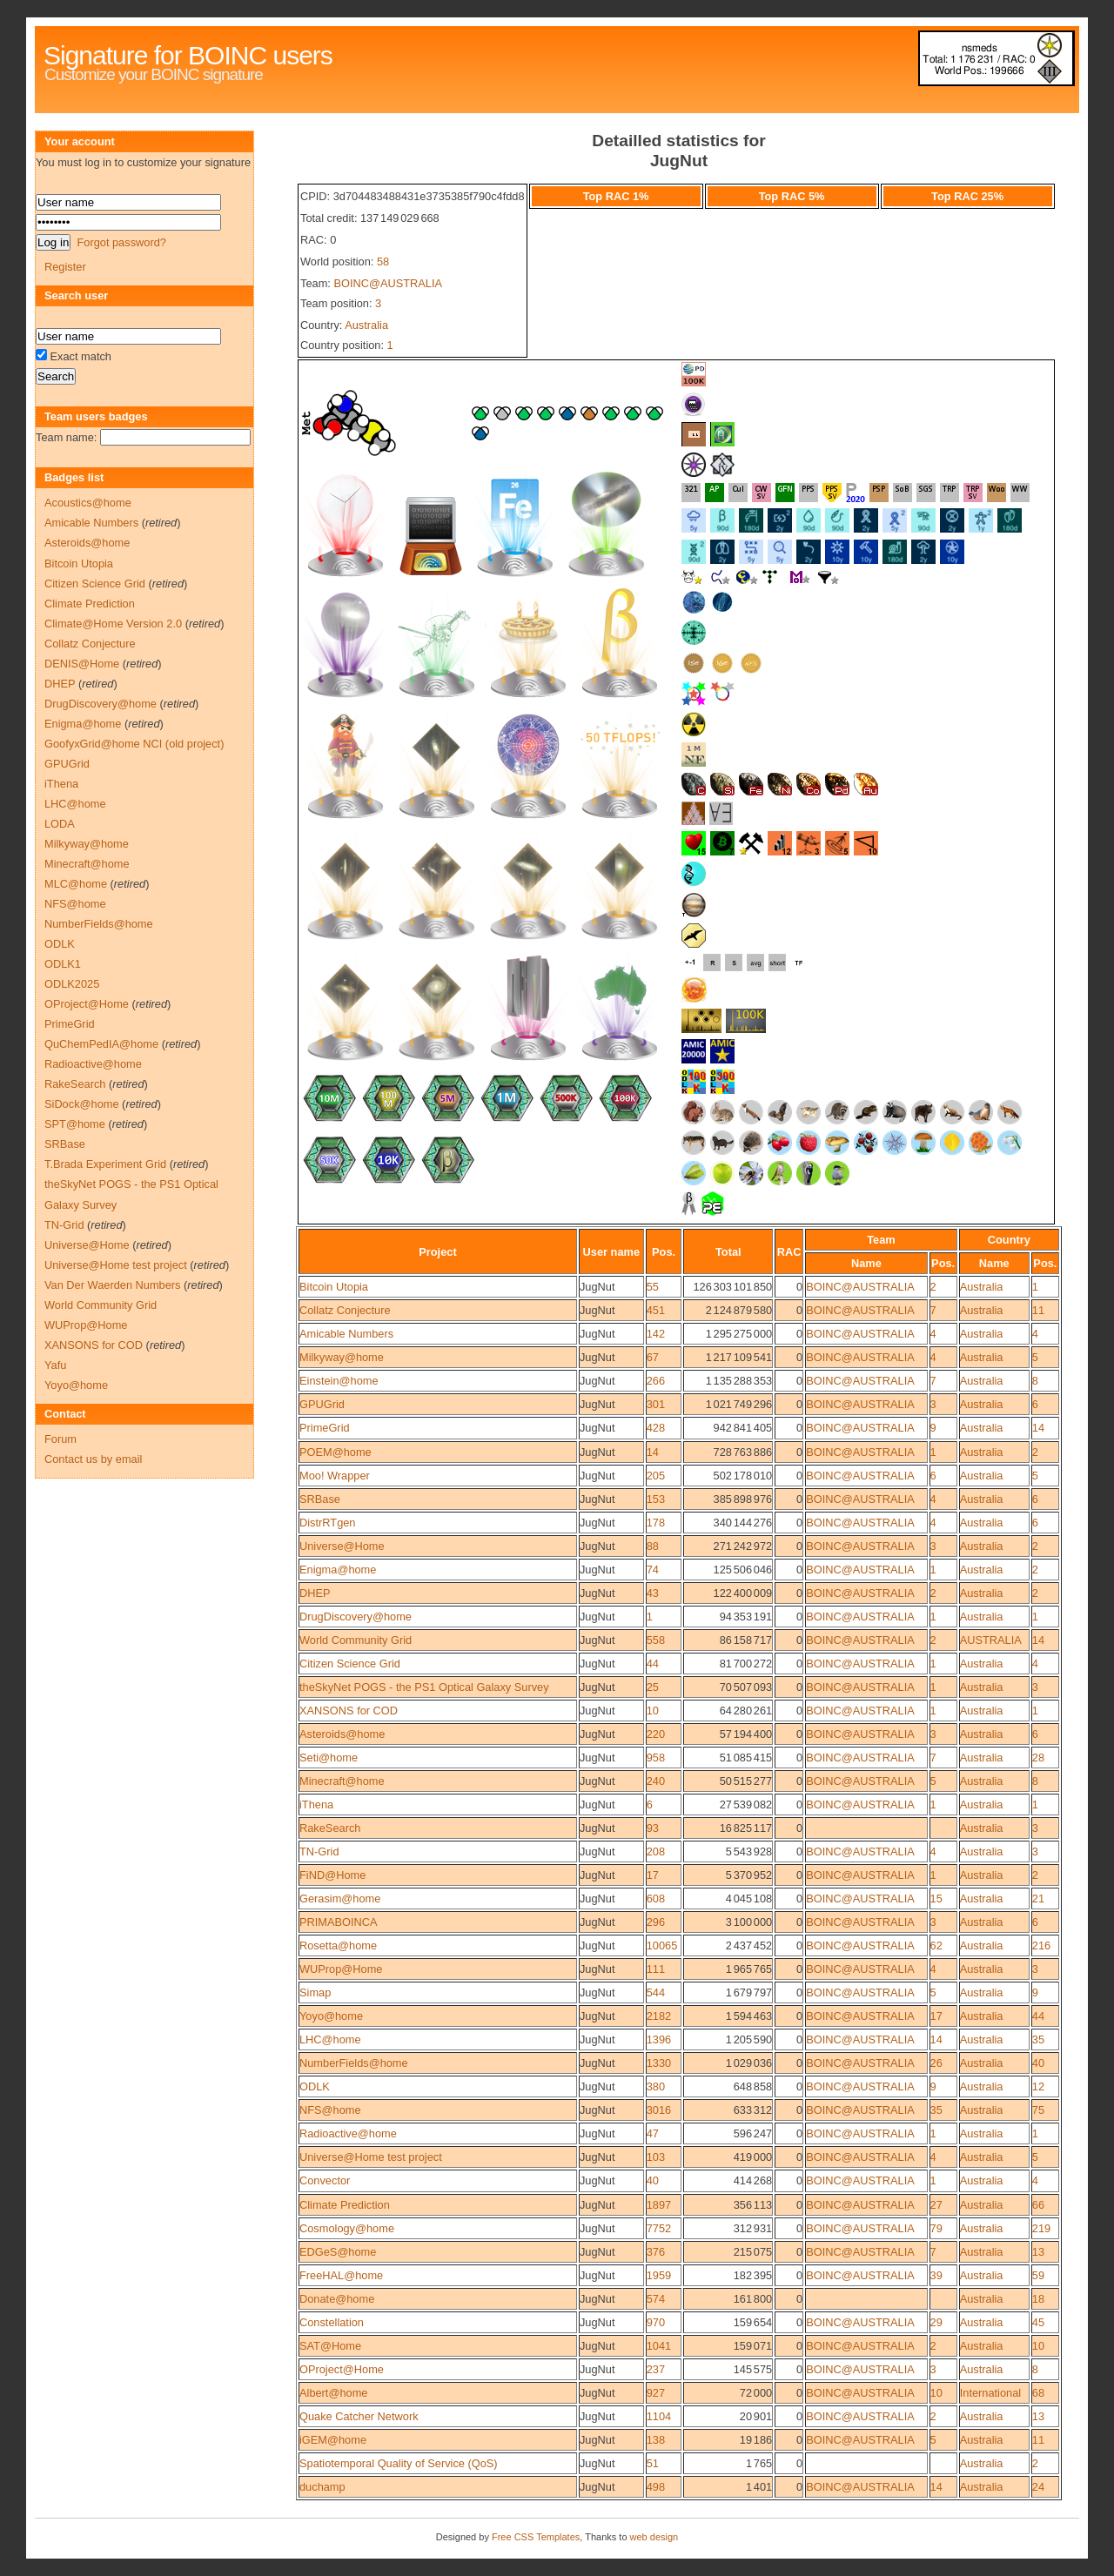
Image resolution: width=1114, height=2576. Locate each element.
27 (936, 2204)
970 (656, 2322)
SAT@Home (330, 2345)
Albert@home (333, 2392)
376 (656, 2251)
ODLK (314, 2086)
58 (383, 261)
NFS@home (330, 2109)
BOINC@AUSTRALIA (387, 283)
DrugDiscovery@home (355, 1616)
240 (656, 1781)
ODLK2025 (71, 983)
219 (1041, 2228)
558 (656, 1640)
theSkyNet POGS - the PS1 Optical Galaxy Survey (424, 1687)
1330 (659, 2063)
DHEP (315, 1593)
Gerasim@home (339, 1898)
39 (936, 2275)
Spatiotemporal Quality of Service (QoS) (398, 2463)
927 (656, 2392)
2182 (659, 2016)
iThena (316, 1804)
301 (656, 1404)
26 (936, 2063)
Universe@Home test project (370, 2156)
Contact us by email (93, 1459)
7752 (659, 2228)
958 (656, 1757)
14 (1038, 1427)
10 (653, 1710)
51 (653, 2463)
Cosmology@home (346, 2228)
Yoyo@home (331, 2016)
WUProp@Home (340, 1969)
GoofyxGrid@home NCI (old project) (134, 743)
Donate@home (336, 2298)
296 (656, 1922)
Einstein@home (339, 1380)
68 (1038, 2392)
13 (1038, 2251)
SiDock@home (81, 1103)
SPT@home (74, 1123)
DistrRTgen (327, 1522)
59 (1038, 2275)
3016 (659, 2109)
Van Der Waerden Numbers (112, 1284)
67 (653, 1357)
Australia (366, 325)
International (990, 2392)
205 (656, 1475)
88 (653, 1546)
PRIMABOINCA (338, 1922)
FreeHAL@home (341, 2275)
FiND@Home (332, 1875)
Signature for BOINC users (188, 55)
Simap (315, 1992)
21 (1038, 1898)
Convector (324, 2180)
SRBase (319, 1499)
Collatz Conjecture (345, 1310)
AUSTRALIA (991, 1640)
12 (1038, 2086)
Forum (60, 1439)
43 (653, 1593)
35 (1038, 2039)
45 (1038, 2322)
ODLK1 (62, 963)
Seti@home (328, 1757)
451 (656, 1310)
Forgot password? (121, 242)
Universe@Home (342, 1546)
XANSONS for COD (348, 1710)
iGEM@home (332, 2439)
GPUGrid (322, 1404)
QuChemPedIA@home (101, 1043)
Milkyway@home (341, 1357)
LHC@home (330, 2039)
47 (653, 2133)
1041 (659, 2345)
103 (656, 2156)
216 (1041, 1945)
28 (1038, 1757)
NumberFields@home (353, 2063)
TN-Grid (319, 1851)
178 (656, 1522)
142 (656, 1333)
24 (1038, 2486)
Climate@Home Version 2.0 (113, 623)
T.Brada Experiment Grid (105, 1164)
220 (656, 1734)
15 (936, 1898)
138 (656, 2439)
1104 (659, 2416)
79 (936, 2228)
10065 (662, 1945)
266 (656, 1380)
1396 (659, 2039)
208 (656, 1851)
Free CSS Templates (536, 2537)
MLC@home (75, 883)
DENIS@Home (81, 663)
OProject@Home (341, 2369)
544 (656, 1992)
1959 (659, 2275)
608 (656, 1898)
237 (656, 2369)
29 (936, 2322)
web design (654, 2537)
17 (653, 1875)
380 (656, 2086)
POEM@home (335, 1452)
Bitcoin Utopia (333, 1286)
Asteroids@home (342, 1734)
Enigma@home (337, 1569)
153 (656, 1499)
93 (653, 1828)
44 (653, 1663)
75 (1038, 2109)
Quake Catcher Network (359, 2416)
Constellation (331, 2322)
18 (1038, 2298)
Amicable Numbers (346, 1333)
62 (936, 1945)
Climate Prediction (344, 2204)
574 (656, 2298)
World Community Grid (355, 1640)
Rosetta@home (338, 1945)
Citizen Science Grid (349, 1663)
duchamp (322, 2486)
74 (653, 1569)
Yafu (55, 1365)
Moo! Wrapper (334, 1475)
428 (656, 1427)
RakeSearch (329, 1828)
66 (1038, 2204)
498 (656, 2486)
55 (653, 1286)
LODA (59, 823)
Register (65, 266)
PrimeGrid (324, 1427)
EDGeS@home (337, 2251)
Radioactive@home (348, 2133)
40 (1038, 2063)
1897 (659, 2204)
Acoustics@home (87, 502)
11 (1038, 1310)
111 (656, 1969)
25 (653, 1687)
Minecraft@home (342, 1781)
